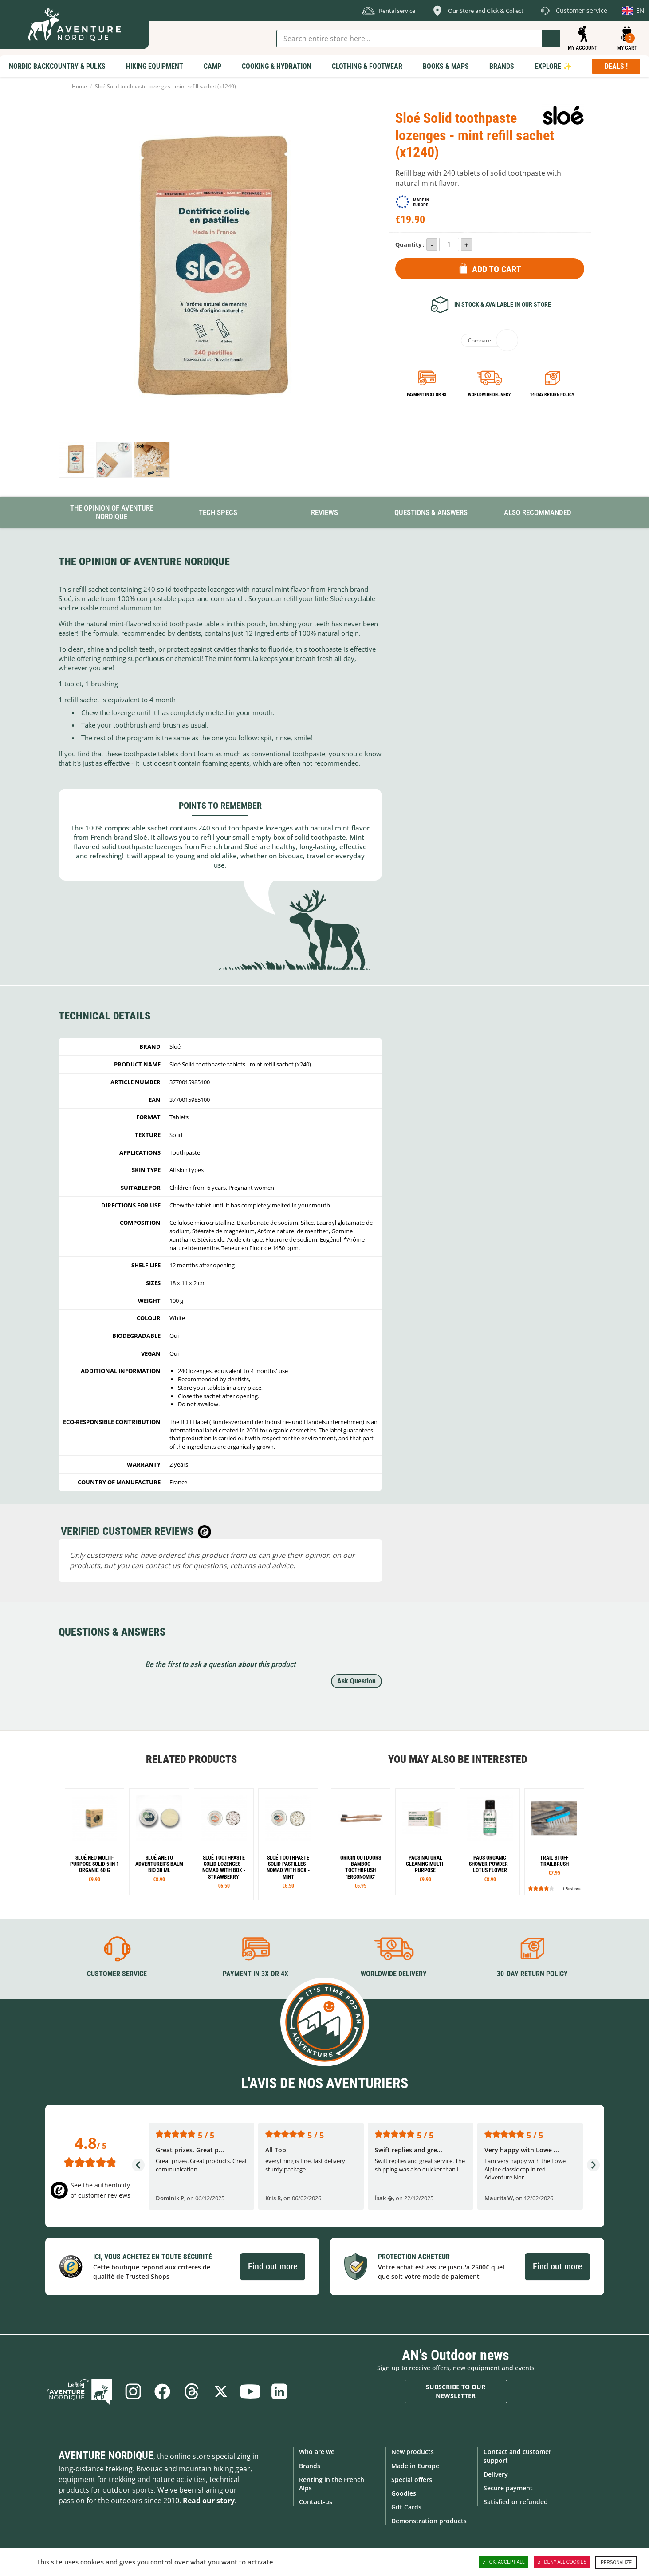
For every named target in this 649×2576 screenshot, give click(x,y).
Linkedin (279, 2391)
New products (412, 2451)
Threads (192, 2391)
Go (551, 38)
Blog (79, 2391)
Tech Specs (218, 512)
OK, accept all (503, 2562)
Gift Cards (406, 2507)
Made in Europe (415, 2466)
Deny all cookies (562, 2562)
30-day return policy (532, 1974)
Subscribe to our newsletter (455, 2391)
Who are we (316, 2451)
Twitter (221, 2391)
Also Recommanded (537, 512)
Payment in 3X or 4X (255, 1974)
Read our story (209, 2500)
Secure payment (508, 2488)
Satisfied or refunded (516, 2501)
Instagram (133, 2391)
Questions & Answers (431, 512)
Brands (309, 2466)
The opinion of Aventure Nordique (111, 512)
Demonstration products (429, 2521)
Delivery (496, 2474)
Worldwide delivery (489, 394)
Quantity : (410, 244)
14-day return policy (552, 394)
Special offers (411, 2479)
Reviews (324, 512)
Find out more (272, 2266)
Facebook (162, 2391)
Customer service (117, 1974)
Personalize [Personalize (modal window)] (616, 2562)
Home (79, 86)
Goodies (403, 2493)
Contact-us (315, 2501)
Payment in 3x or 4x (427, 394)
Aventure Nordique (106, 2455)
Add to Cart (496, 269)
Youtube (250, 2391)
